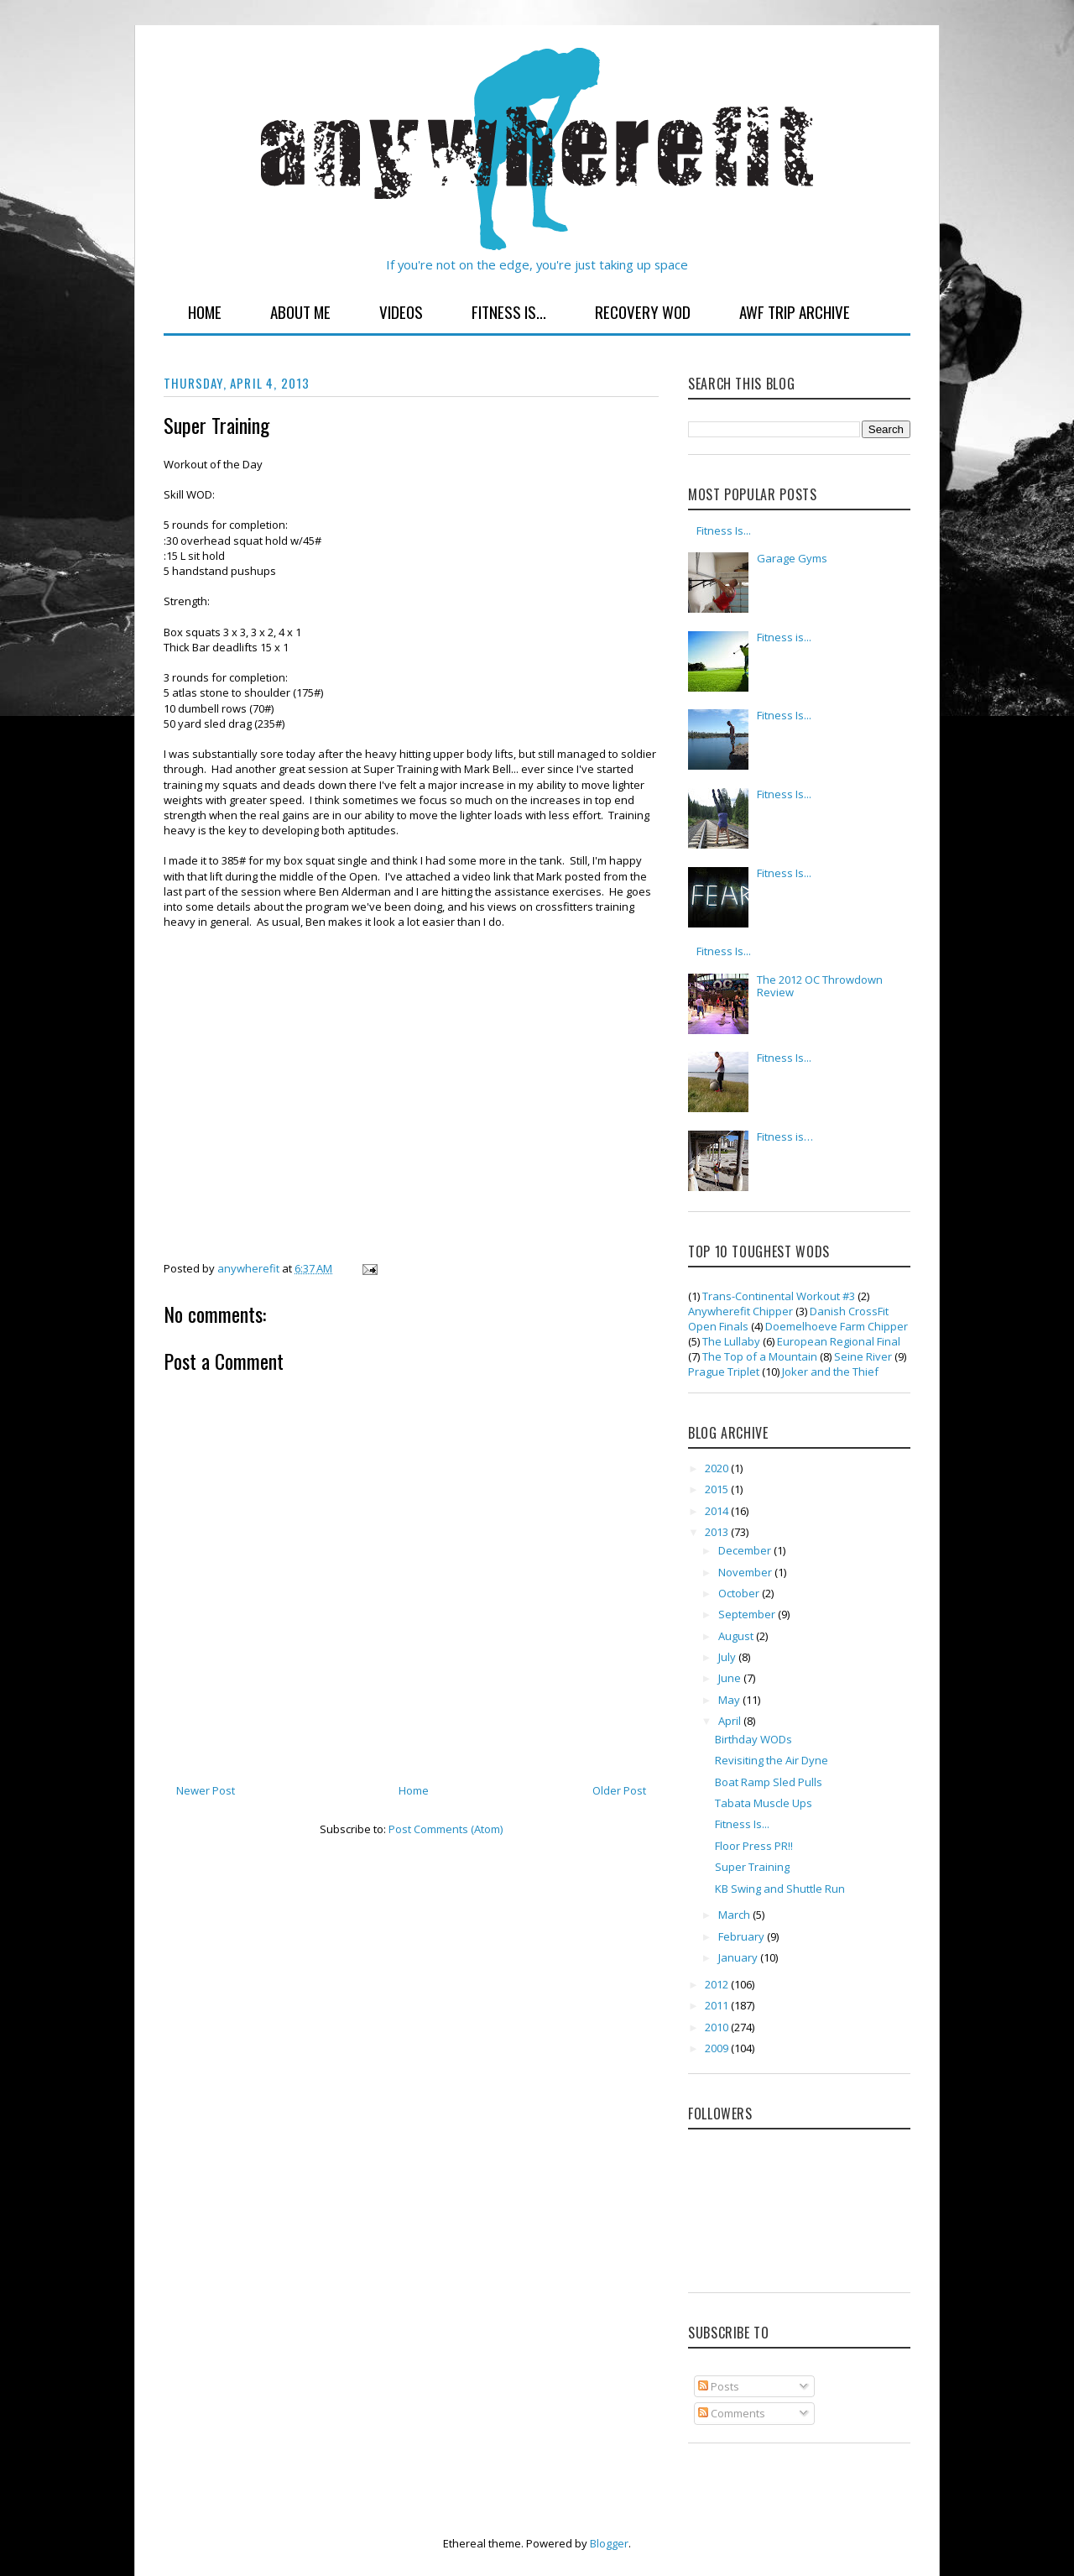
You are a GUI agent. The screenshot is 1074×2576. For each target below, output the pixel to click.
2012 (718, 1984)
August (737, 1635)
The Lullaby (731, 1341)
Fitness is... (784, 637)
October (740, 1593)
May (730, 1699)
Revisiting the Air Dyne (771, 1760)
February (742, 1936)
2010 (718, 2027)
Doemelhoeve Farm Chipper (836, 1326)
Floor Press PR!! (754, 1845)
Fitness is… (785, 1136)
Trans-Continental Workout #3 (778, 1296)
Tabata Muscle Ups (763, 1803)
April (730, 1720)
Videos (401, 311)
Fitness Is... (509, 311)
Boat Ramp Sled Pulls (768, 1782)
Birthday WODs (753, 1739)
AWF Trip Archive (794, 311)
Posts (718, 2386)
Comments (731, 2413)
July (728, 1656)
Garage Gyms (792, 558)
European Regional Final (838, 1341)
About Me (300, 311)
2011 (718, 2005)
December (746, 1550)
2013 (718, 1531)
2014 (718, 1510)
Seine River (863, 1356)
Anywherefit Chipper (740, 1311)
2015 (718, 1489)
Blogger (609, 2543)
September (748, 1614)
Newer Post (205, 1790)
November (746, 1572)
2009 (718, 2048)
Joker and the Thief (830, 1371)
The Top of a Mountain (759, 1356)
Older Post (619, 1790)
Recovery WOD (643, 311)
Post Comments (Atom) (445, 1829)
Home (205, 311)
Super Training (752, 1866)
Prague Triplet (723, 1371)
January (739, 1957)
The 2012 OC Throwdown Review (820, 986)
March (735, 1914)
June (730, 1677)
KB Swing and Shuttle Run (780, 1888)
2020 (718, 1468)
